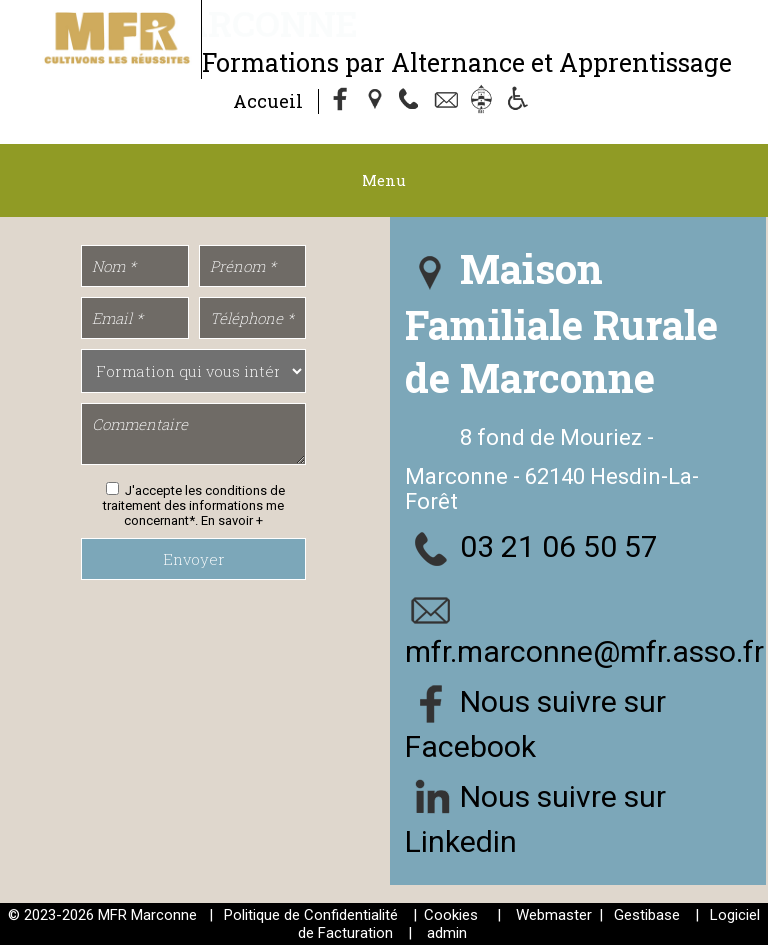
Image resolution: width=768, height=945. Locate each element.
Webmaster (554, 915)
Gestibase (647, 915)
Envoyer (194, 559)
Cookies (451, 915)
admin (447, 933)
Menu (384, 180)
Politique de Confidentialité (311, 915)
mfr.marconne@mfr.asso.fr (584, 651)
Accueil (268, 101)
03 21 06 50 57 (559, 546)
